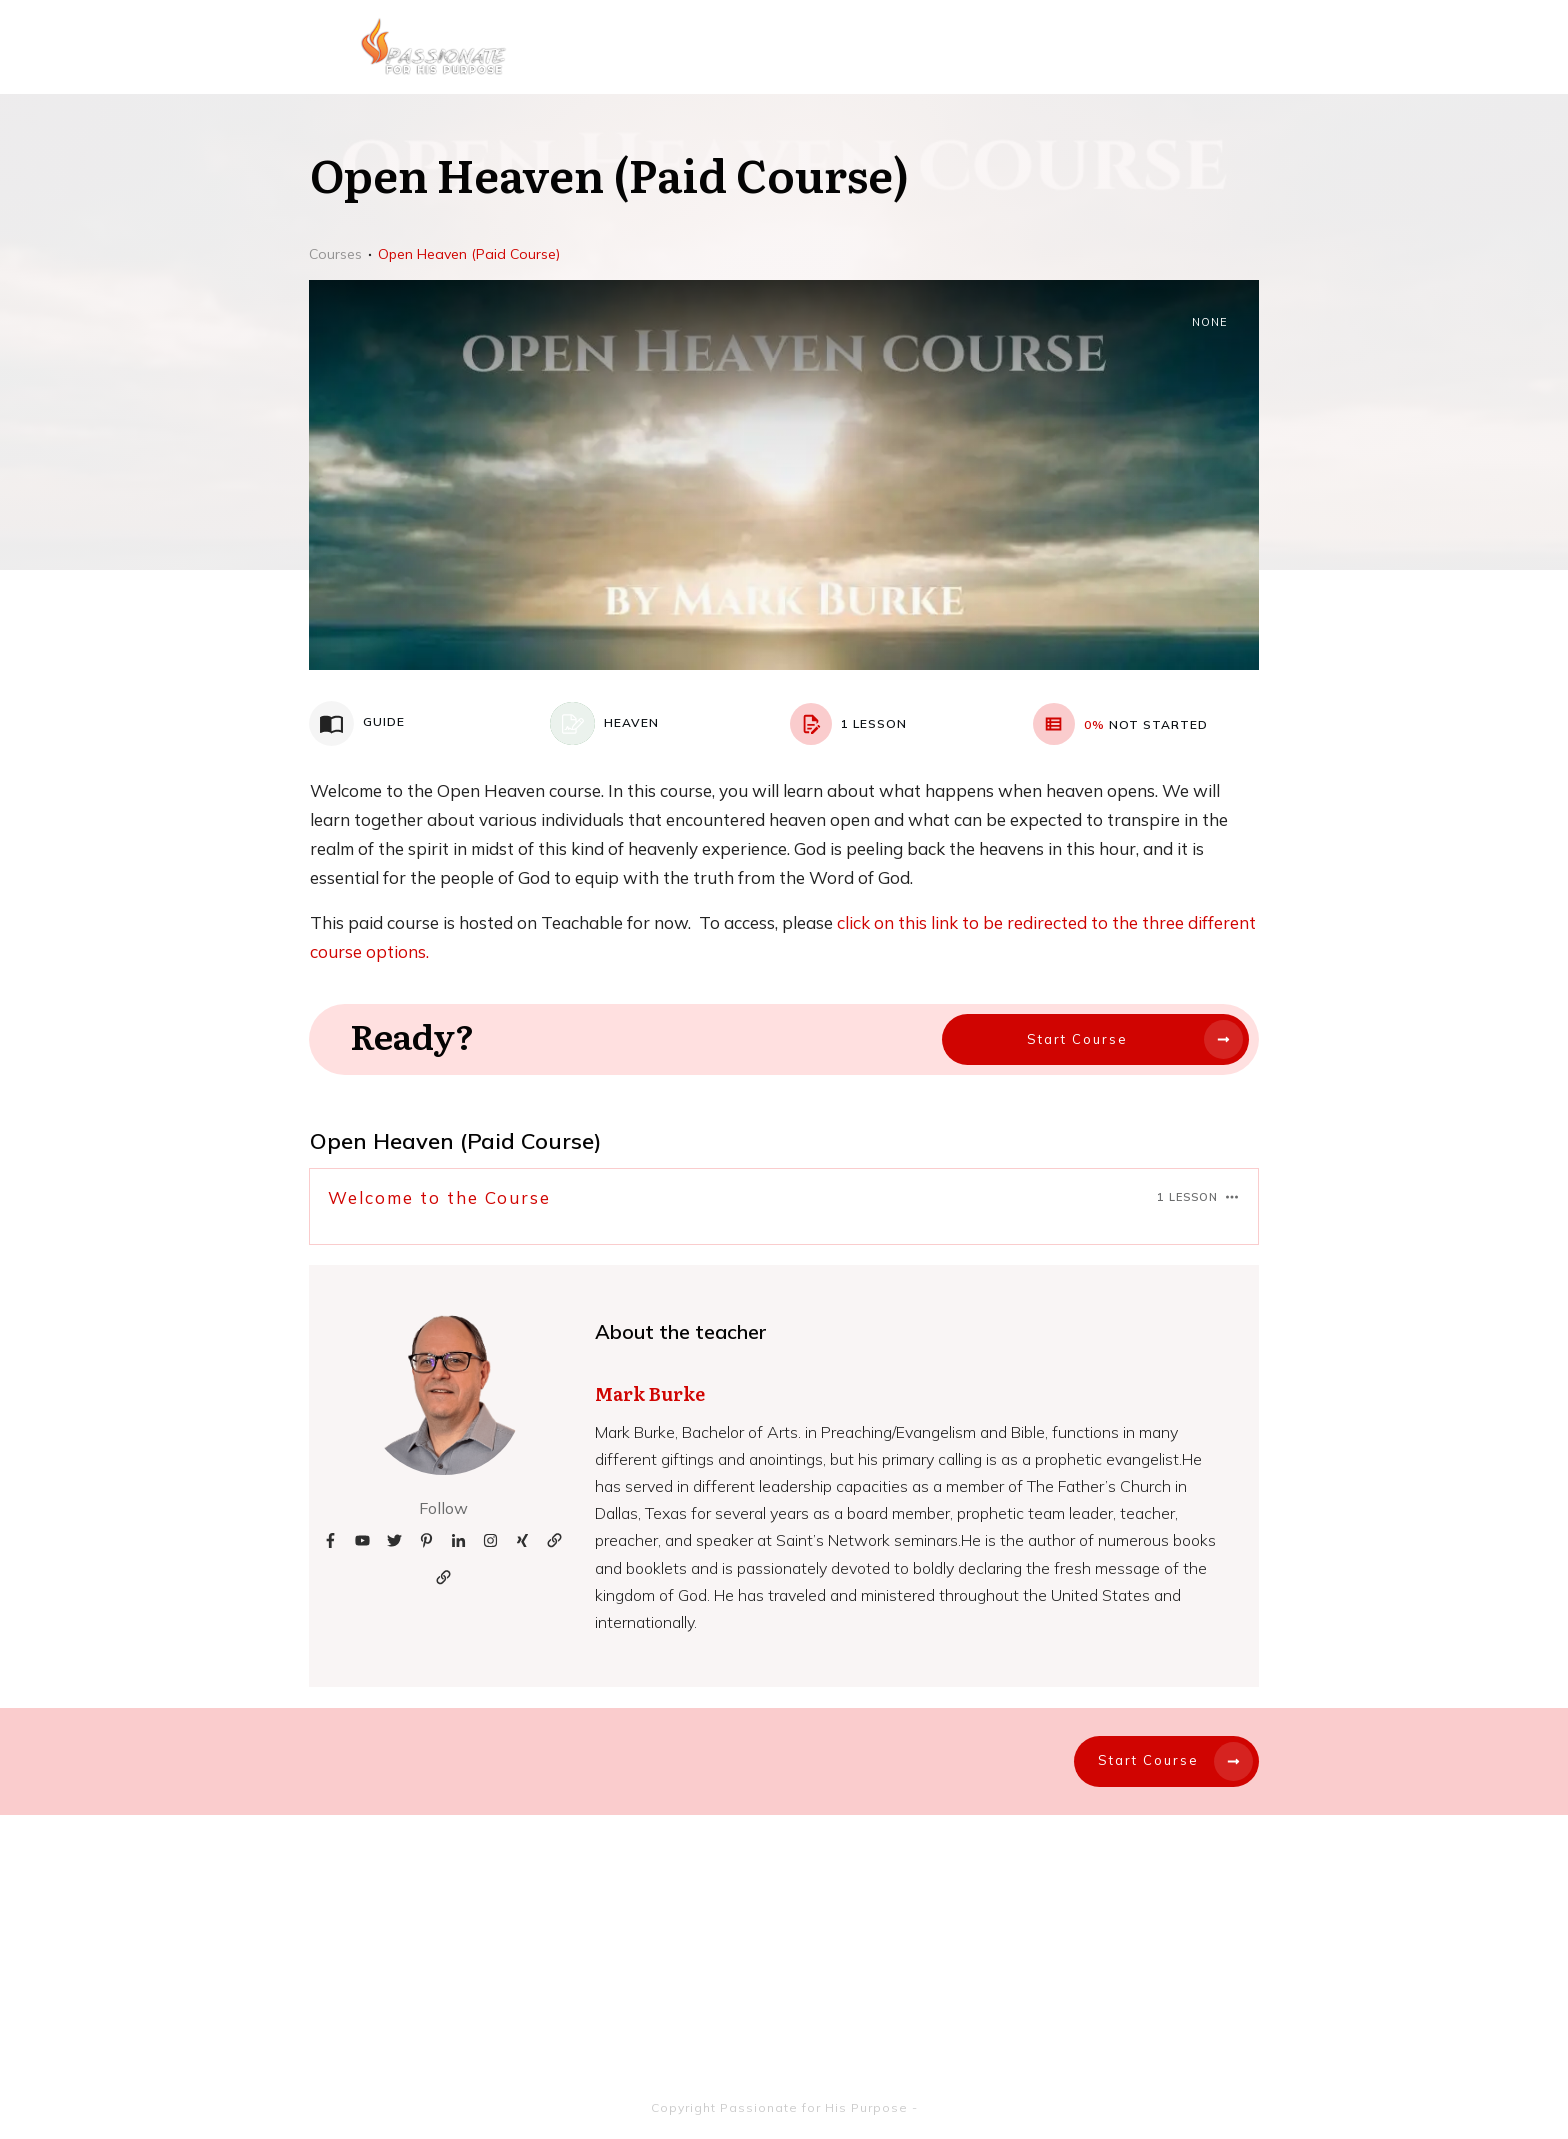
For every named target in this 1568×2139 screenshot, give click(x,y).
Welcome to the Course (439, 1197)
